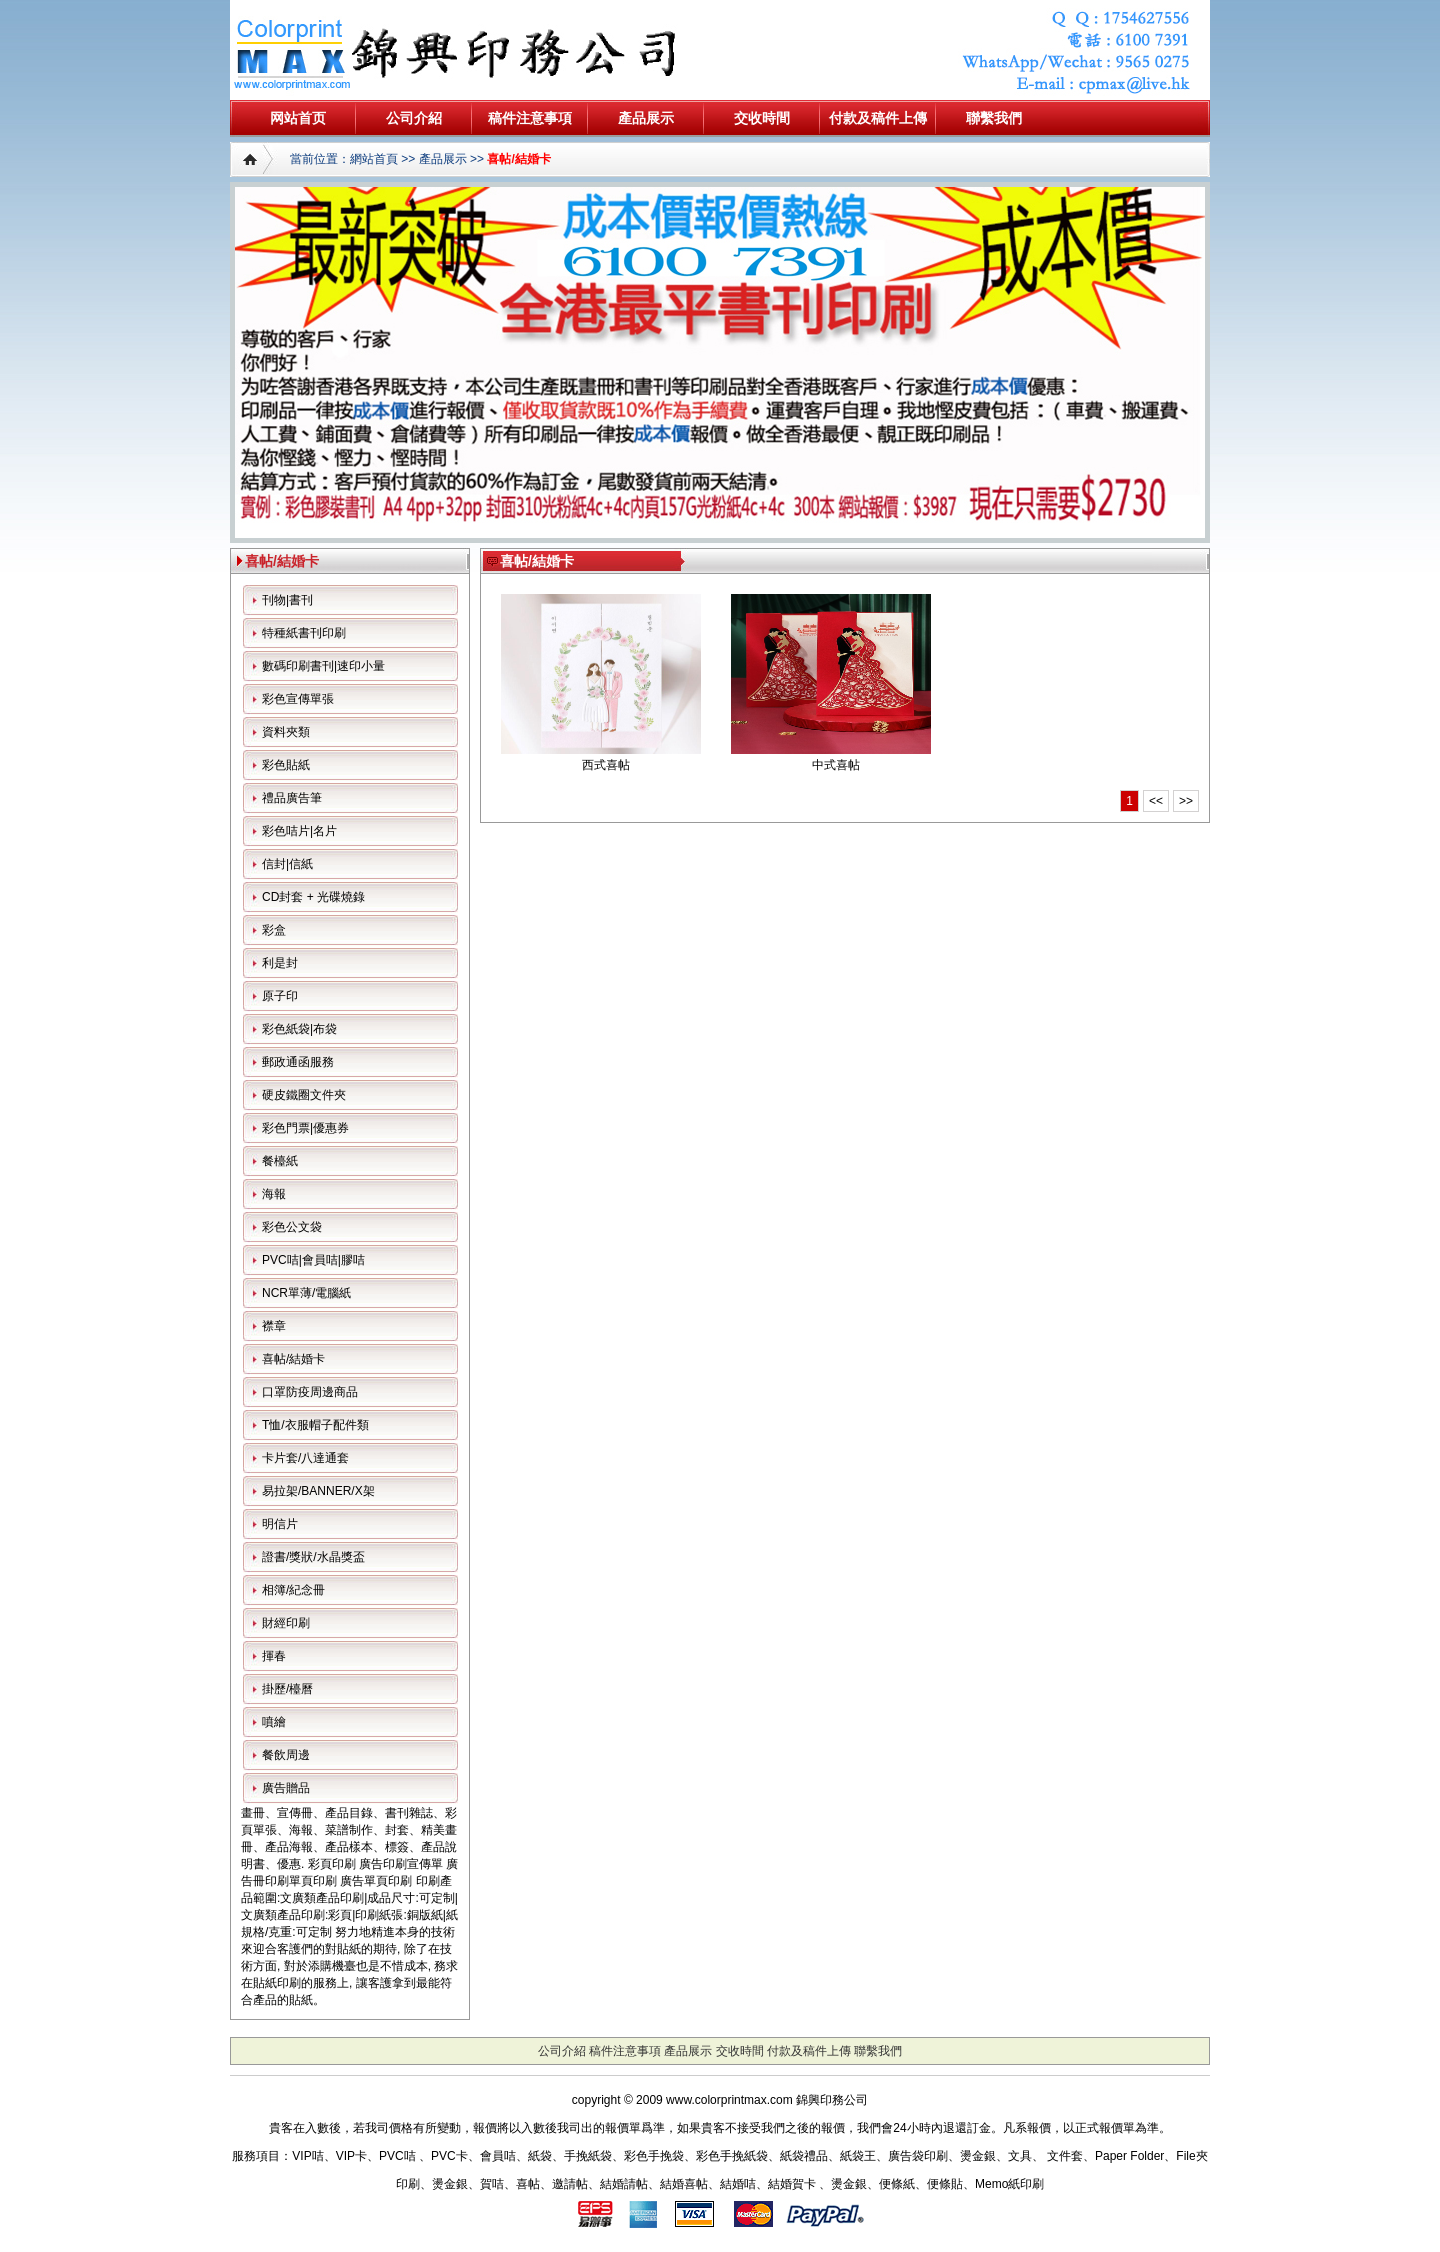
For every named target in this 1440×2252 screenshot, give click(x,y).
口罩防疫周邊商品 (310, 1392)
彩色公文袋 (292, 1227)
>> (1186, 801)
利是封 (280, 963)
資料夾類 (286, 732)
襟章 (274, 1326)
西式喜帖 (606, 765)
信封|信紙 (287, 864)
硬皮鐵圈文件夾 (304, 1095)
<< (1156, 801)
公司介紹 (414, 118)
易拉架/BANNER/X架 (318, 1491)
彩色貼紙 (286, 765)
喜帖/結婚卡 (518, 159)
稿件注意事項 (530, 118)
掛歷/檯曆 (287, 1689)
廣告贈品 (286, 1788)
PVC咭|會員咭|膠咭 (313, 1260)
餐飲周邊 (286, 1755)
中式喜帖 (836, 765)
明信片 (280, 1524)
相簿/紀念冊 (293, 1590)
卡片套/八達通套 (305, 1458)
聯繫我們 (994, 118)
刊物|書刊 (287, 600)
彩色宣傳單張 (298, 699)
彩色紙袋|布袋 (299, 1029)
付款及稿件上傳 (878, 118)
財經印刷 (286, 1623)
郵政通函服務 (298, 1062)
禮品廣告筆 (292, 798)
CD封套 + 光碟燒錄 (313, 897)
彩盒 (274, 930)
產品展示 (646, 118)
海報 (274, 1194)
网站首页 (298, 118)
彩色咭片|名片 (299, 831)
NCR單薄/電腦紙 (306, 1293)
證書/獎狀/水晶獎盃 (313, 1557)
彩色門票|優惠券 (305, 1128)
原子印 (280, 996)
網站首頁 (374, 159)
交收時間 (762, 118)
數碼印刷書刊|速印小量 (323, 666)
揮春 (274, 1656)
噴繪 (274, 1722)
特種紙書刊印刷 (304, 633)
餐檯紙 (280, 1161)
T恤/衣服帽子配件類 (315, 1425)
